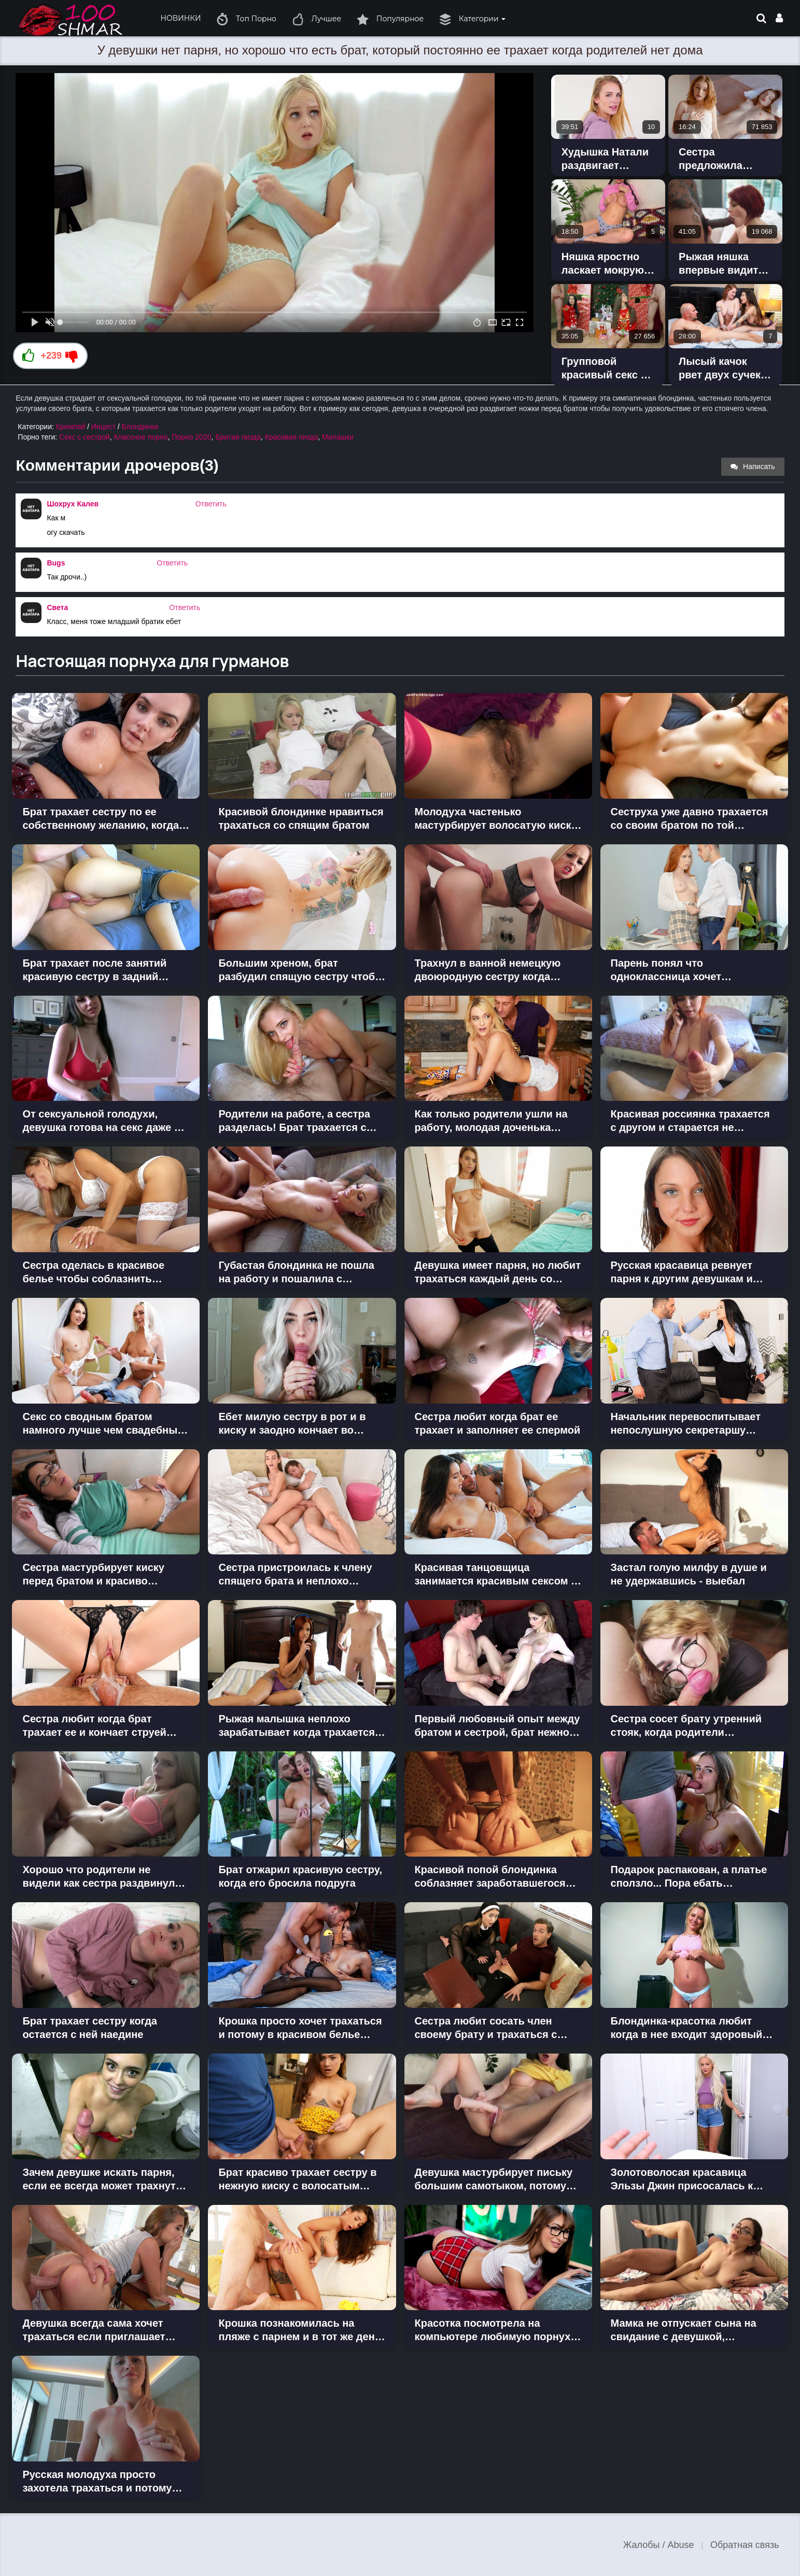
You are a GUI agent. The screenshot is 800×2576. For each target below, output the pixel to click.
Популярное (390, 19)
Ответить (211, 504)
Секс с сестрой (84, 437)
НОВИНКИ (180, 18)
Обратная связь (744, 2545)
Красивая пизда (291, 437)
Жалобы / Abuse (658, 2545)
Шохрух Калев (73, 504)
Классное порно (140, 437)
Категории (472, 19)
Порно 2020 (191, 437)
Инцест (103, 426)
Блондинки (140, 426)
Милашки (338, 437)
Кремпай (71, 426)
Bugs (56, 563)
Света (57, 607)
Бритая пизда (238, 437)
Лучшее (316, 19)
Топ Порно (246, 19)
